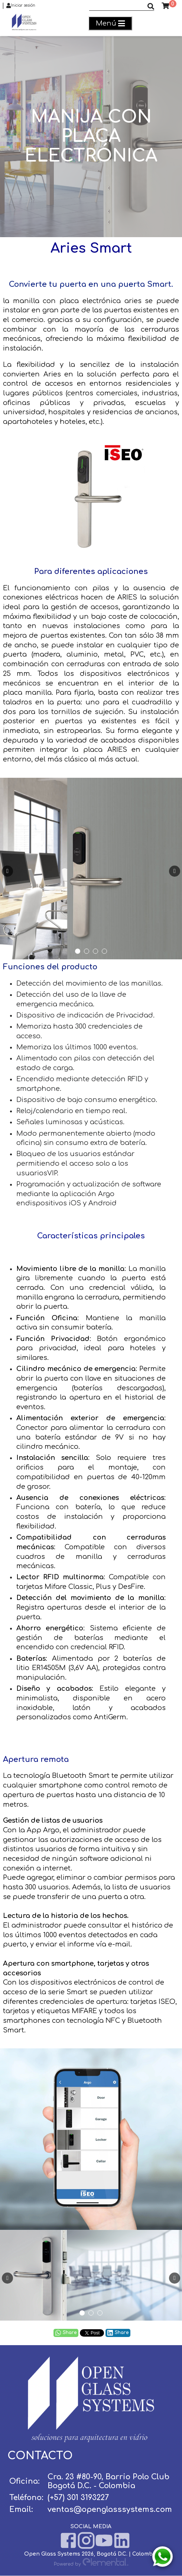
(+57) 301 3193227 (78, 2497)
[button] (77, 951)
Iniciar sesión (20, 5)
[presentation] (7, 871)
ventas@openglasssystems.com (110, 2509)
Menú (110, 23)
